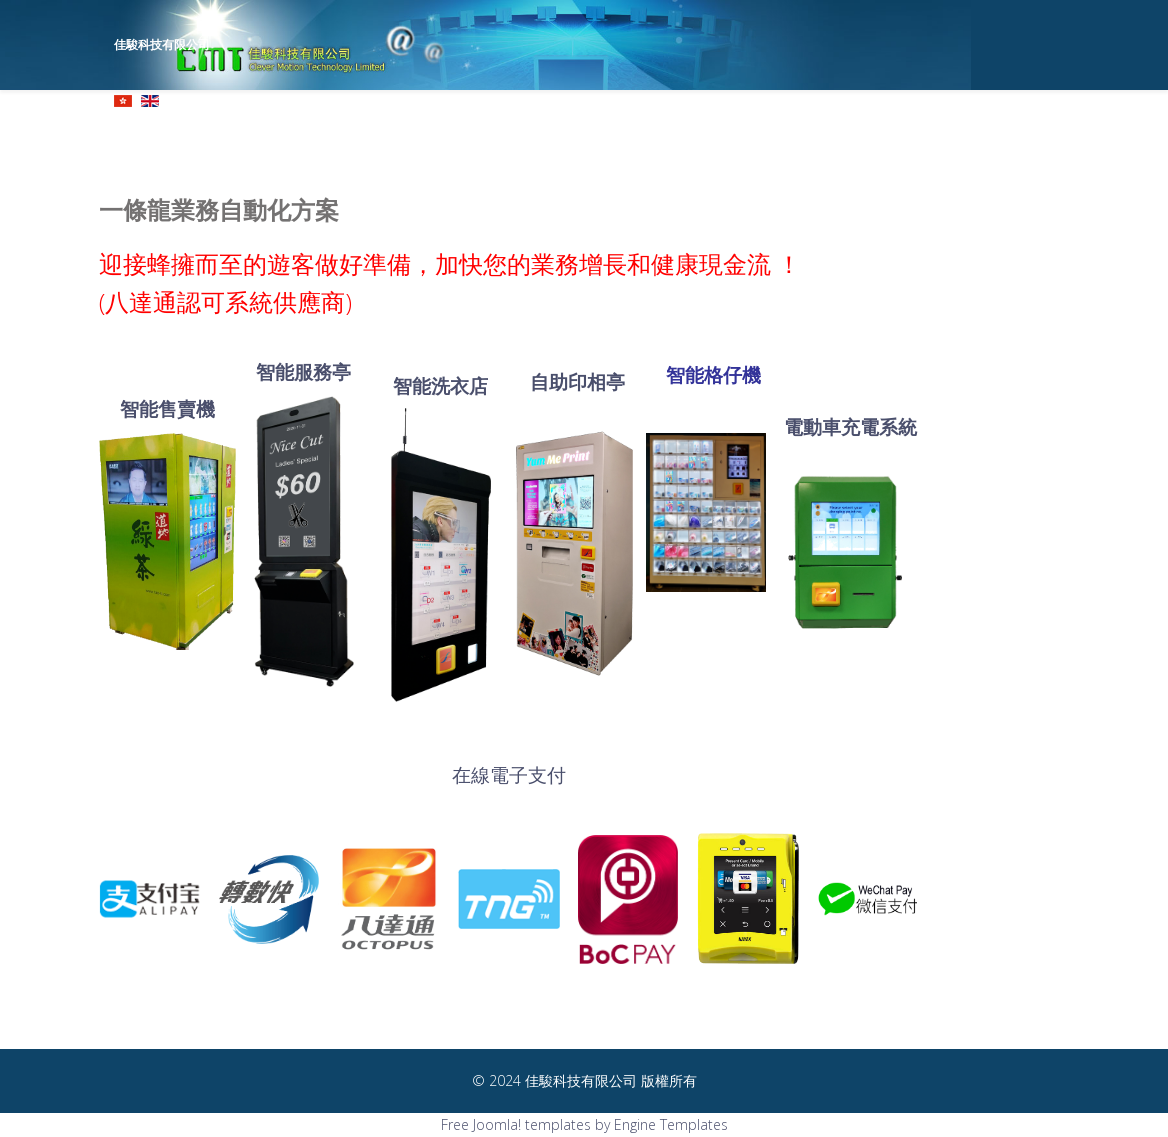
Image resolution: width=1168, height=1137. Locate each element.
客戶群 (926, 134)
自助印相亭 (577, 381)
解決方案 (694, 134)
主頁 (447, 134)
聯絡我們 (988, 134)
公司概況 (503, 134)
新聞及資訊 (858, 134)
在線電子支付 (509, 774)
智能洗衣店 (440, 385)
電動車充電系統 (850, 426)
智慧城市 (773, 134)
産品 (627, 134)
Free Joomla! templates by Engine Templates (584, 1124)
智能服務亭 (303, 371)
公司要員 (571, 134)
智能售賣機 (167, 408)
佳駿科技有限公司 (162, 44)
